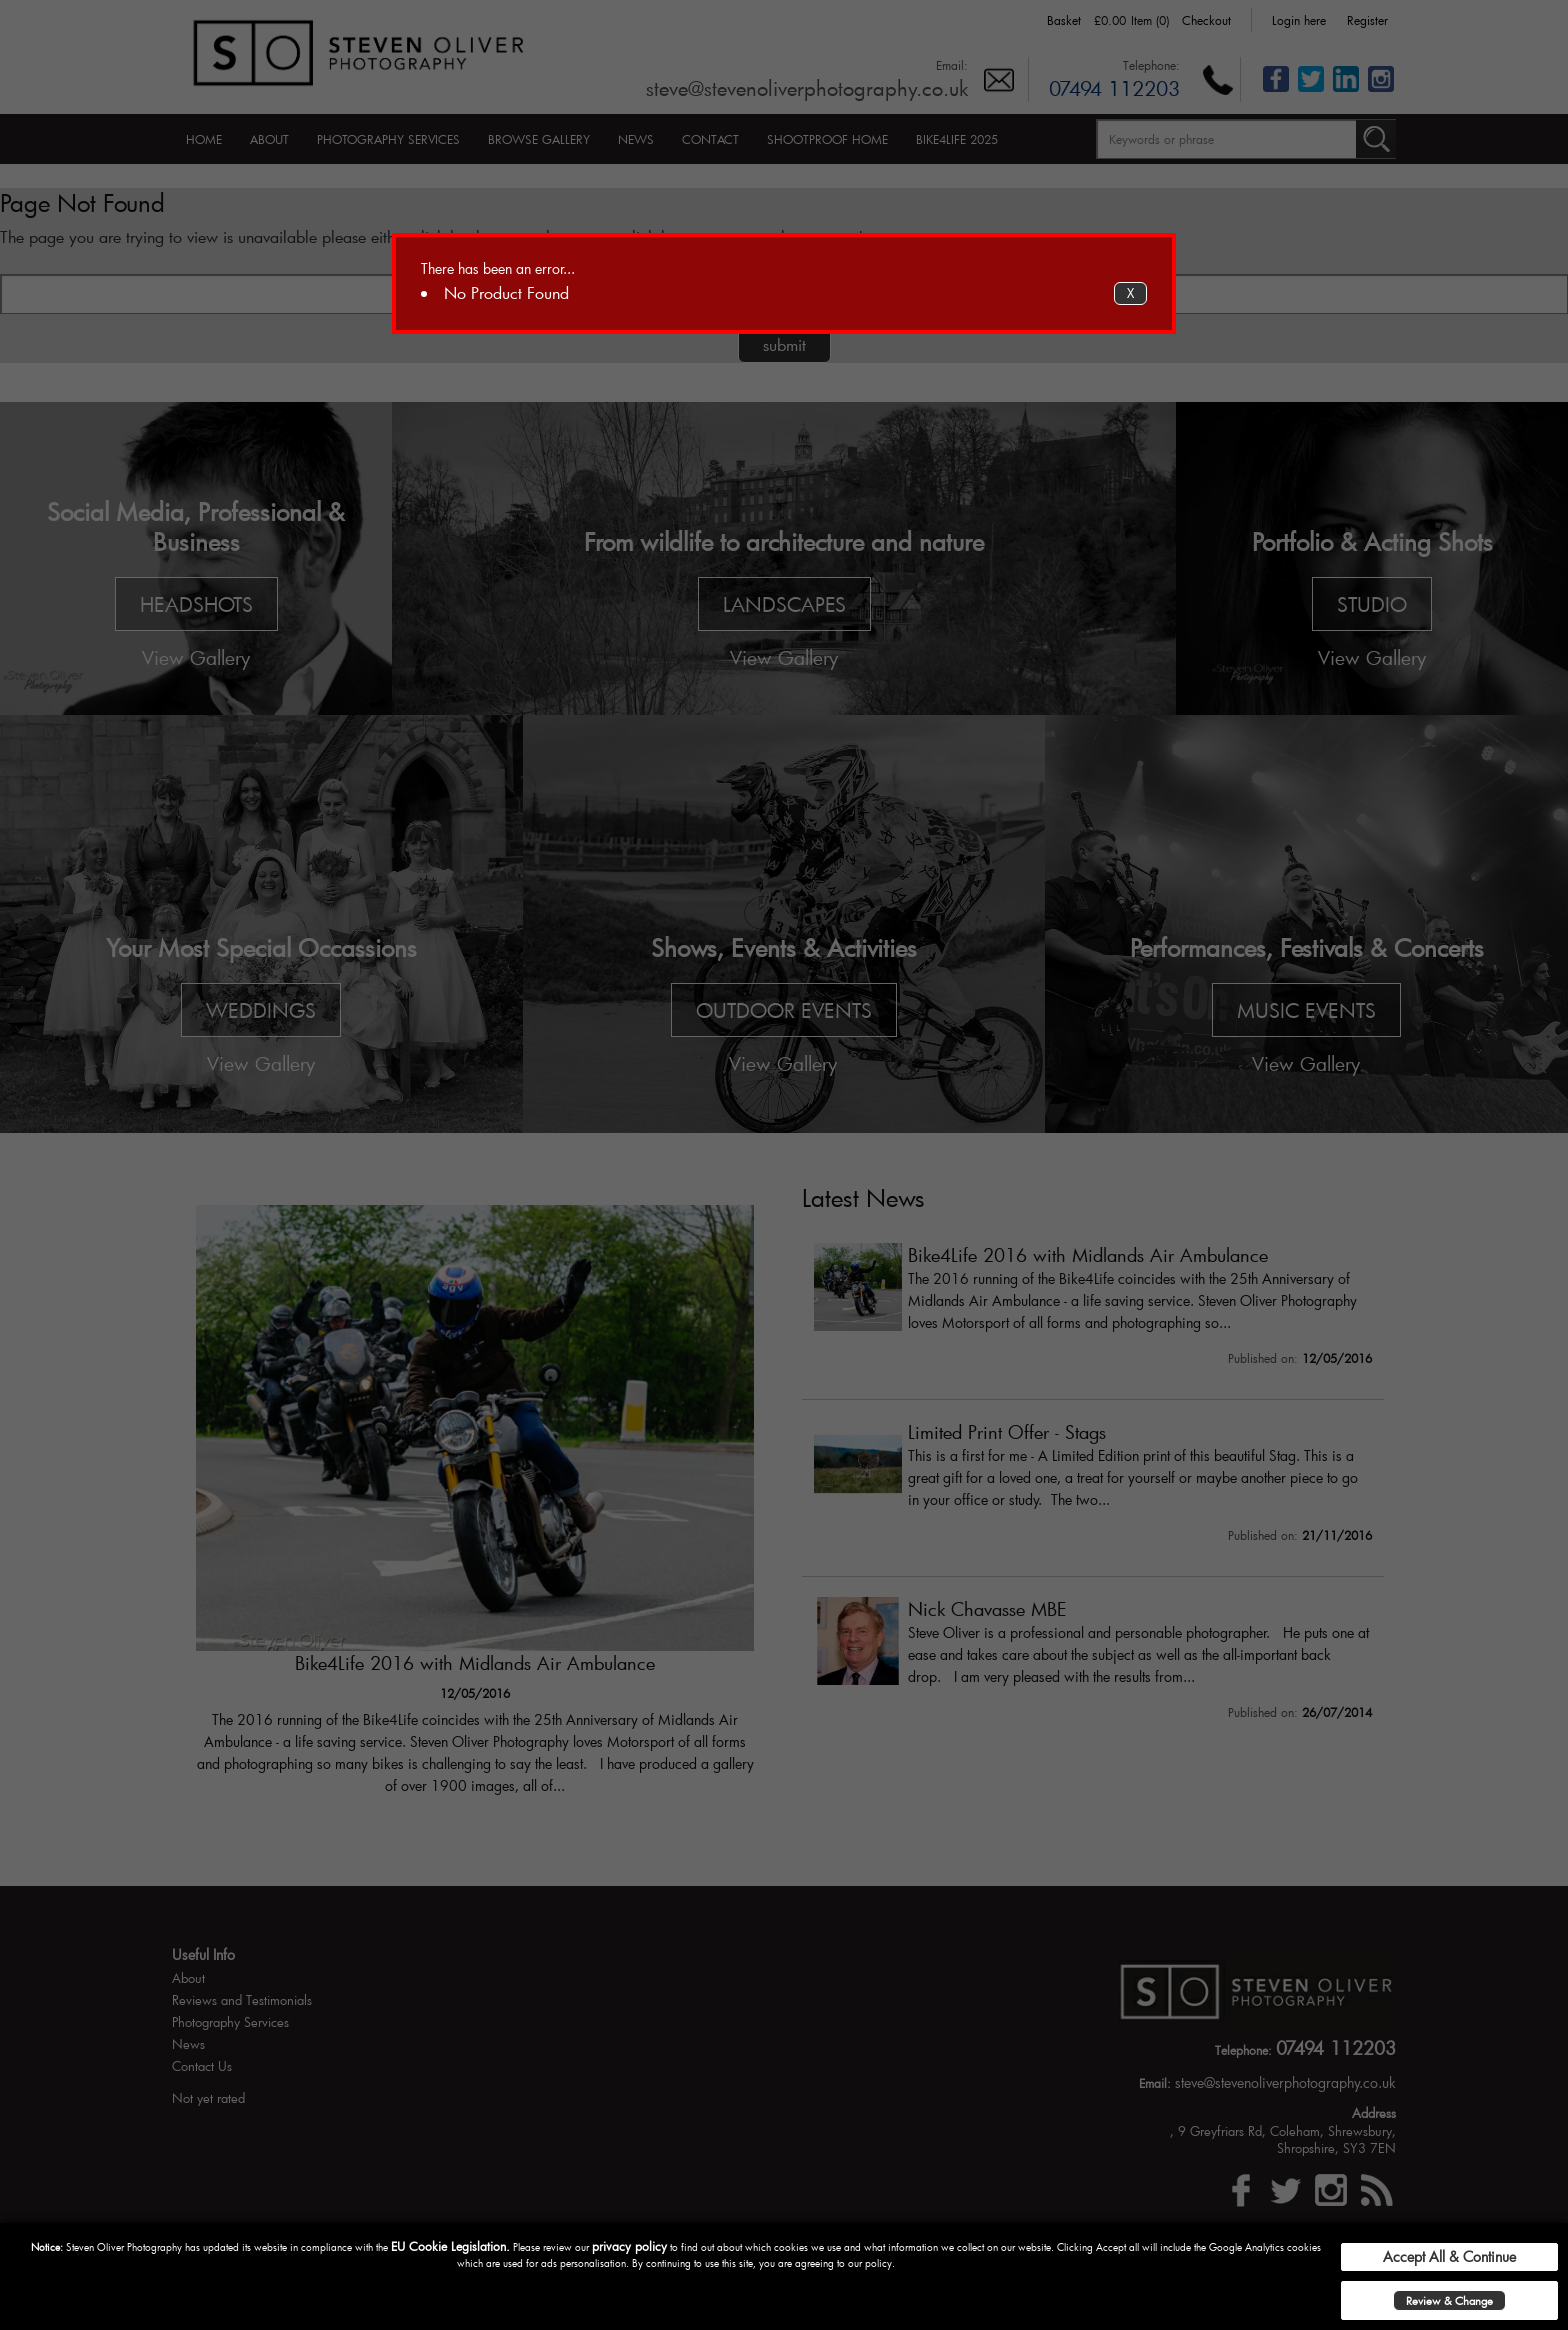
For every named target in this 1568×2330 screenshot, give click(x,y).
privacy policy (629, 2246)
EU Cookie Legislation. (450, 2246)
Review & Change (1449, 2300)
